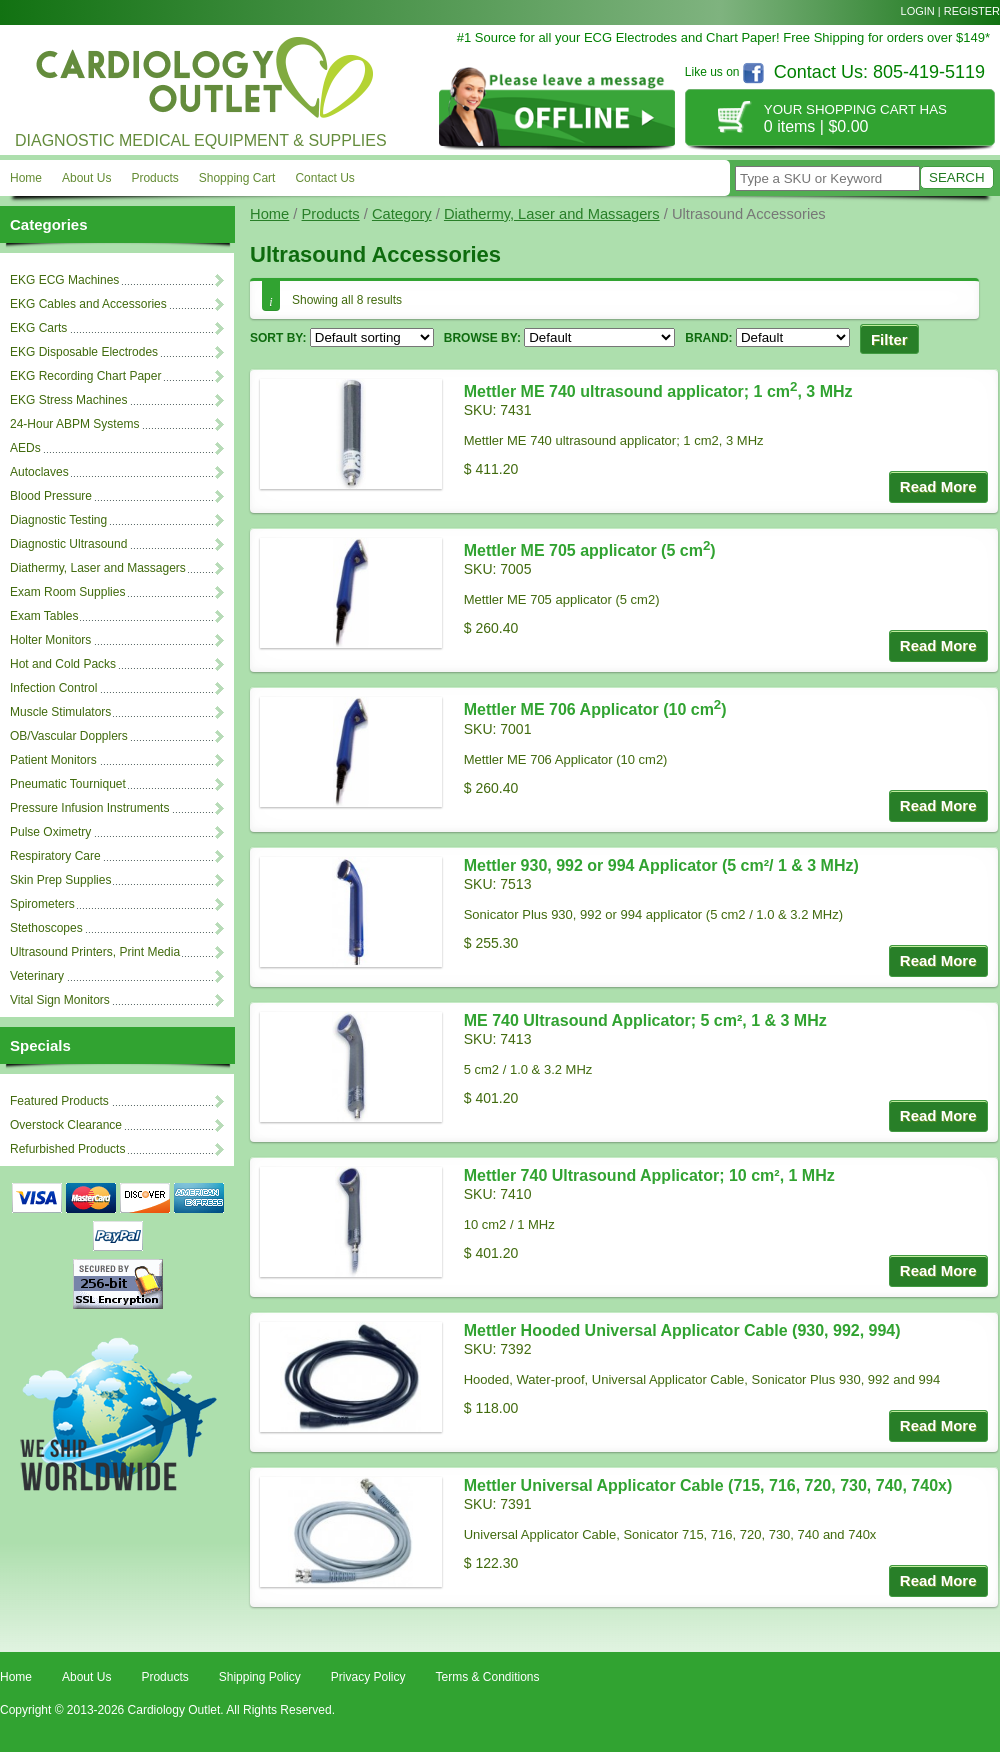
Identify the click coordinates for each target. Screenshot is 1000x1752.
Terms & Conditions (487, 1677)
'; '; (599, 337)
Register (972, 11)
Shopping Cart (237, 178)
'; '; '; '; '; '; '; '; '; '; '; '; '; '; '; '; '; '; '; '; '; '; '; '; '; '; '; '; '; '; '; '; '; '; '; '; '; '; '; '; (793, 337)
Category (402, 214)
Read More (938, 486)
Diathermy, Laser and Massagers (552, 214)
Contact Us (324, 178)
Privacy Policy (368, 1677)
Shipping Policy (260, 1677)
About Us (86, 178)
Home (26, 178)
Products (154, 178)
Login (918, 11)
